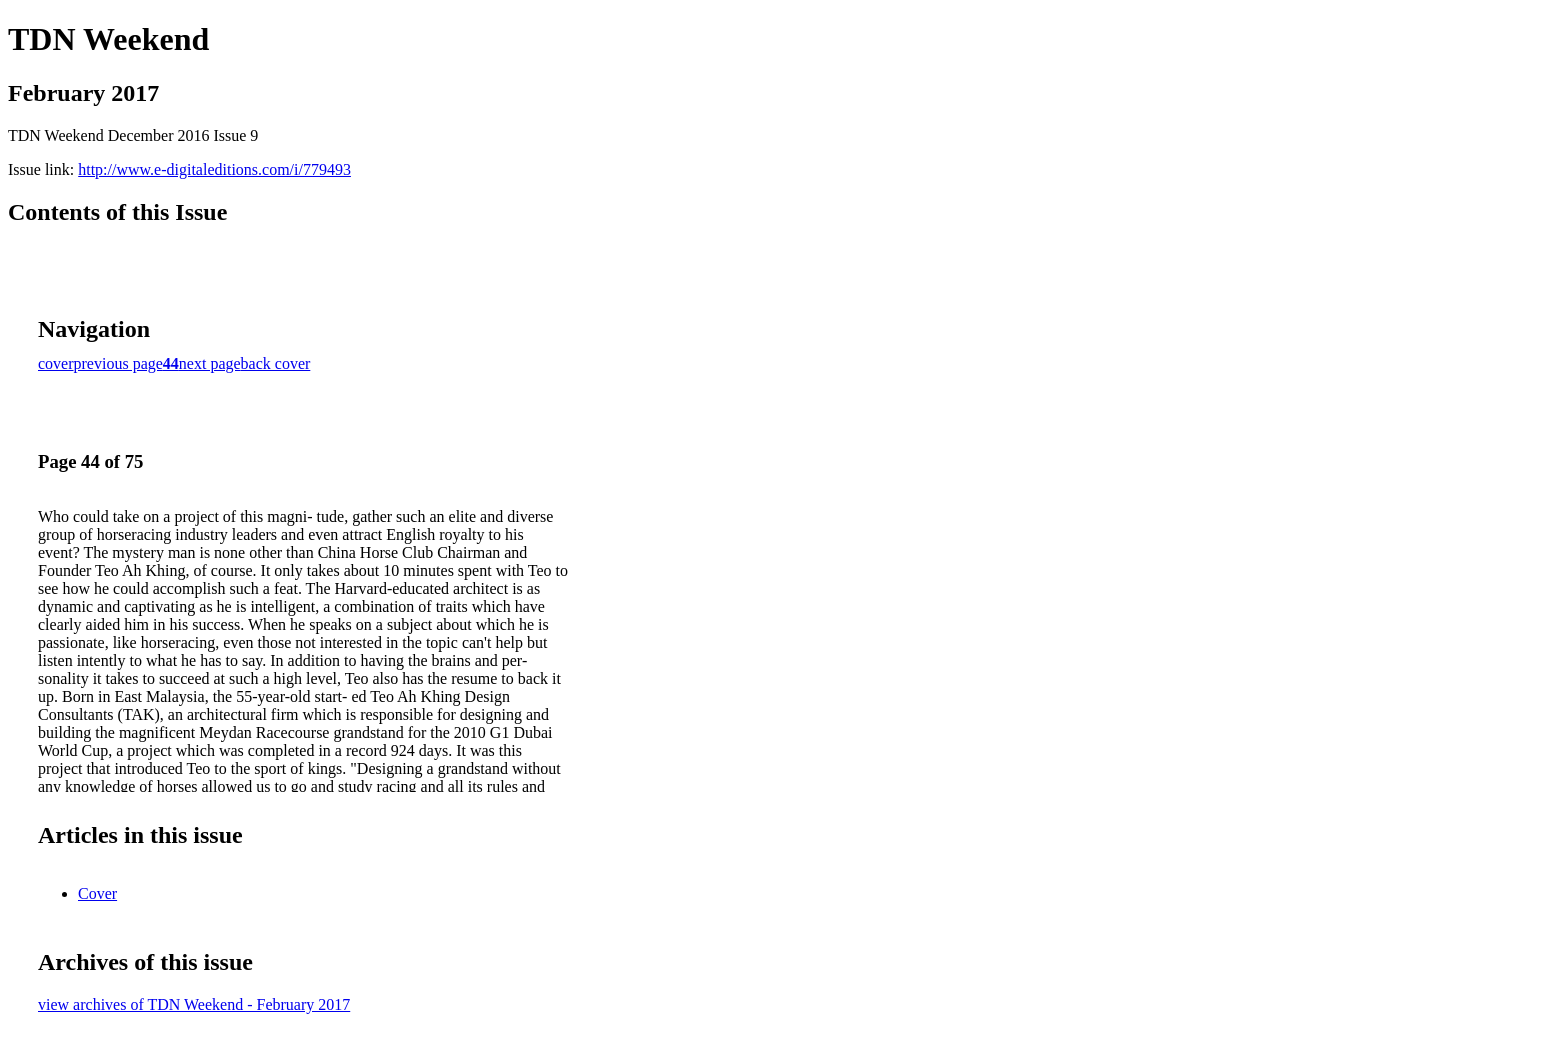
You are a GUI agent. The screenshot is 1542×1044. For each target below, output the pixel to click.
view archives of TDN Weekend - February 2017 (194, 1004)
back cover (276, 363)
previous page (118, 363)
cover (56, 363)
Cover (97, 893)
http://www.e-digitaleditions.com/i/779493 (214, 169)
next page (210, 363)
